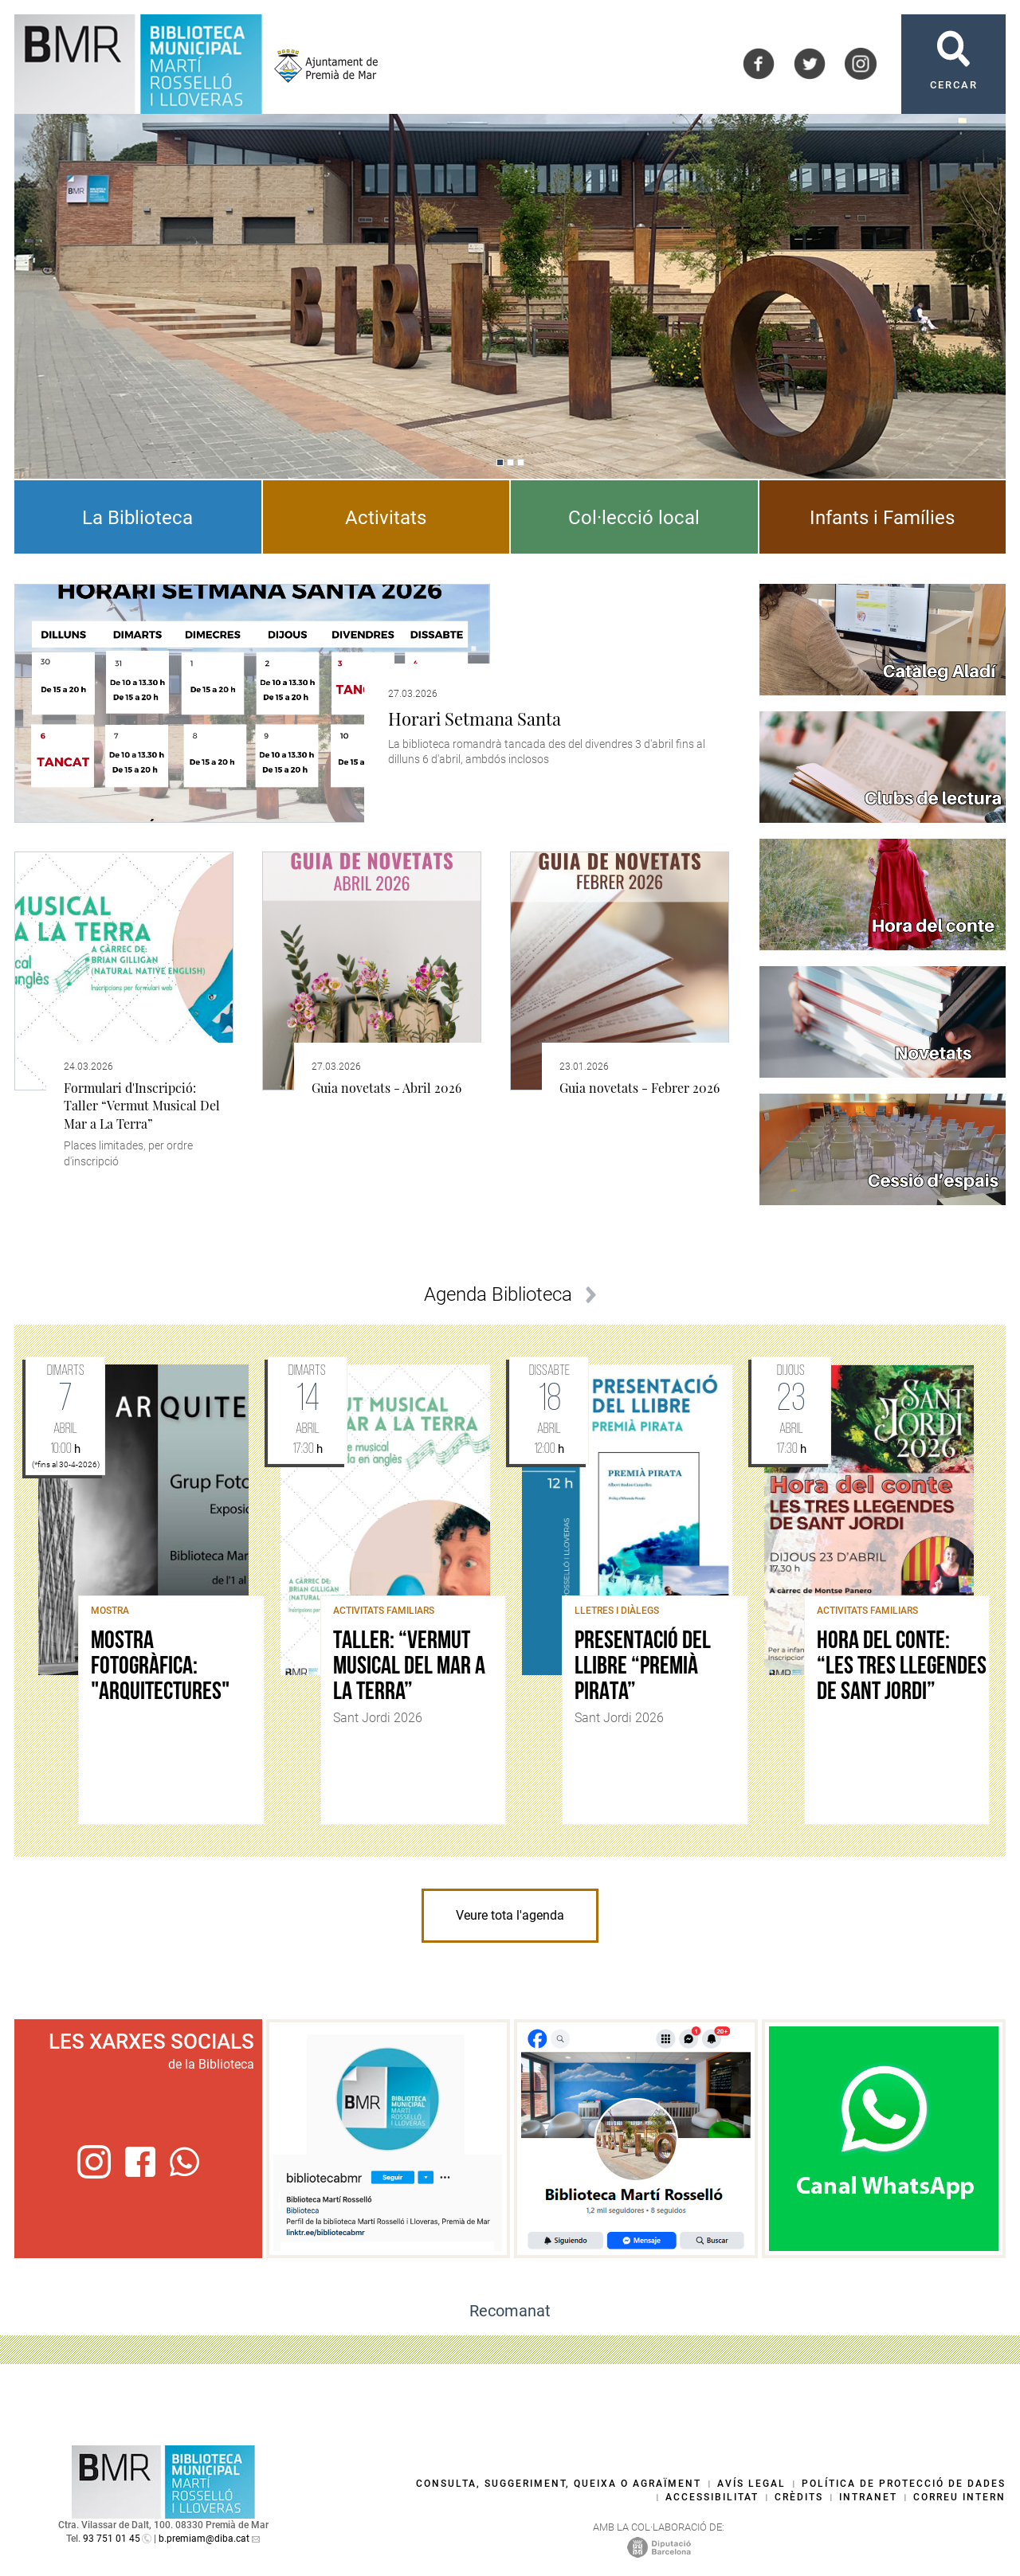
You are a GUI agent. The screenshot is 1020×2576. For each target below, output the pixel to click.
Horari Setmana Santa (474, 718)
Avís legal (751, 2483)
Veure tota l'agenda (510, 1915)
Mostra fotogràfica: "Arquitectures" (160, 1667)
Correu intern (959, 2497)
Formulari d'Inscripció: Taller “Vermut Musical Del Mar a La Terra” (142, 1105)
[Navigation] (500, 462)
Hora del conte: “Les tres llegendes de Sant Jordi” (902, 1667)
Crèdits (799, 2497)
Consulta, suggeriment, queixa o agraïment (558, 2483)
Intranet (868, 2497)
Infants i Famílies (882, 518)
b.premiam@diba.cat (204, 2538)
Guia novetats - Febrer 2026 (639, 1087)
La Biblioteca (137, 518)
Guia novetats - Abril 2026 (386, 1087)
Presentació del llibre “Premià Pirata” (643, 1667)
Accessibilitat (712, 2497)
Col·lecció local (634, 518)
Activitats (385, 518)
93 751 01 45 (111, 2538)
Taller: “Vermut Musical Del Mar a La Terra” (409, 1667)
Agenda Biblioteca (498, 1294)
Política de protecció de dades (904, 2483)
